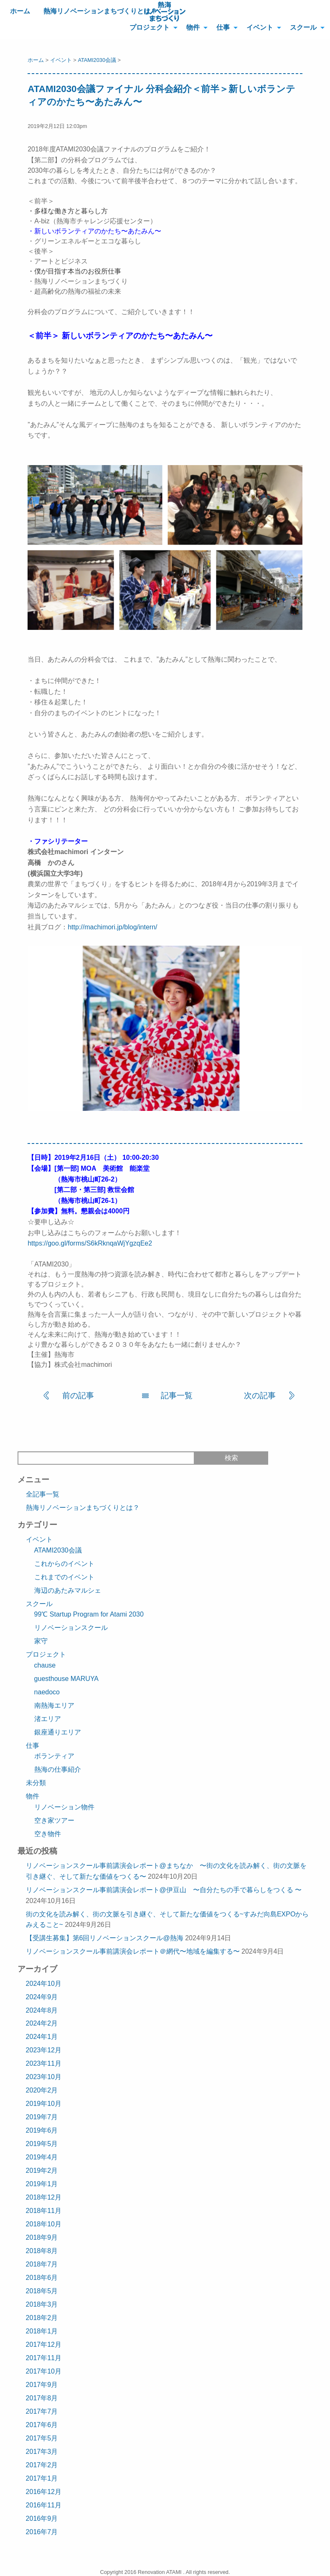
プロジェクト (149, 27)
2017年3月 (42, 2451)
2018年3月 (42, 2304)
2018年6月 (42, 2277)
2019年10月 (43, 2103)
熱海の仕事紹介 (57, 1769)
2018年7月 (42, 2264)
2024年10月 (43, 1983)
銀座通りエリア (57, 1732)
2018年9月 (42, 2237)
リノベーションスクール (71, 1627)
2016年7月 (42, 2531)
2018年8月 (42, 2250)
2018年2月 (42, 2317)
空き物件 (47, 1833)
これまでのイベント (64, 1577)
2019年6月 (42, 2130)
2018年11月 (43, 2210)
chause (45, 1665)
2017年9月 (42, 2384)
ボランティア (54, 1756)
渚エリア (47, 1718)
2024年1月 (42, 2036)
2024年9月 (42, 1996)
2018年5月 (42, 2291)
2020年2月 (42, 2090)
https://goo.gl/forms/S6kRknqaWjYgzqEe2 (90, 1243)
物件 (193, 27)
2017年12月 (43, 2344)
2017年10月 (43, 2371)
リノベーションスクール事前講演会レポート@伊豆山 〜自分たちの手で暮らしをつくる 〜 (164, 1889)
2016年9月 (42, 2518)
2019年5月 (42, 2143)
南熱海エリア (54, 1705)
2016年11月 (43, 2505)
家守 (41, 1641)
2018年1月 (42, 2331)
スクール (303, 27)
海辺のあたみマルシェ (67, 1590)
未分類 (36, 1782)
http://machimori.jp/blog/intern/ (112, 927)
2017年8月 (42, 2398)
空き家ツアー (54, 1820)
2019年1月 (42, 2183)
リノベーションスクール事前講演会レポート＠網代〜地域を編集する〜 (133, 1951)
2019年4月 (42, 2157)
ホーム (20, 11)
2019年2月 (42, 2170)
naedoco (47, 1692)
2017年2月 (42, 2465)
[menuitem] (151, 27)
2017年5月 (42, 2438)
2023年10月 (43, 2076)
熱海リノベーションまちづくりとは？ (100, 11)
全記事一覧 (42, 1494)
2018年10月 (43, 2224)
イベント (259, 27)
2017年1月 (42, 2478)
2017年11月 (43, 2357)
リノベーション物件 (64, 1807)
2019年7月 (42, 2117)
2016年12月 (43, 2491)
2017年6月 (42, 2424)
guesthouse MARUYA (66, 1678)
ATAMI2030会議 (97, 60)
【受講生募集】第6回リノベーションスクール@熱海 (104, 1938)
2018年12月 (43, 2197)
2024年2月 (42, 2023)
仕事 (223, 27)
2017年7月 (42, 2411)
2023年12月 (43, 2050)
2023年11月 (43, 2063)
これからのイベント (64, 1563)
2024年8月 (42, 2010)
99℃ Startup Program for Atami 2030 (89, 1614)
